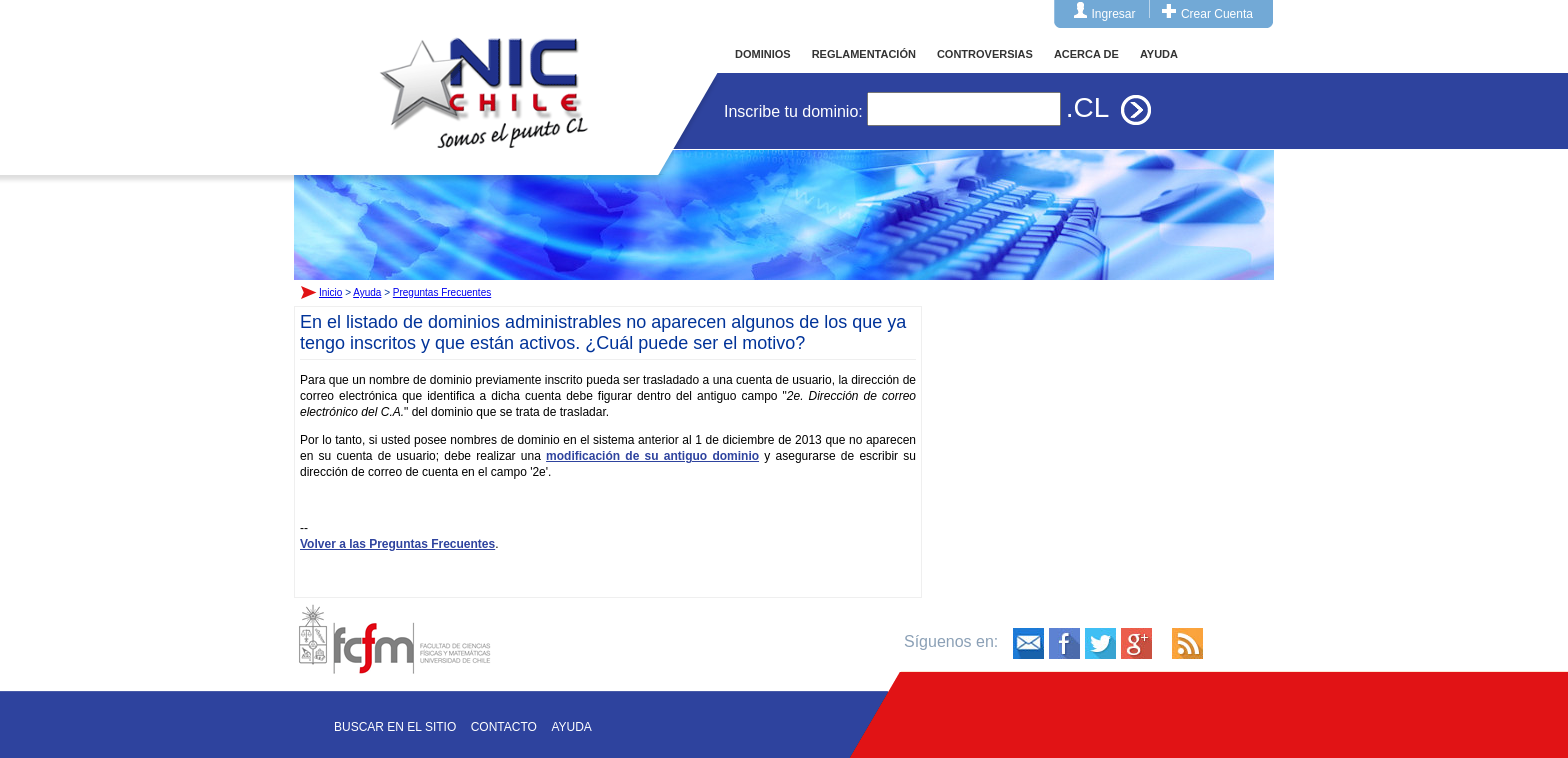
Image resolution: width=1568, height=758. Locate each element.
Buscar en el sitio (395, 727)
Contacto (504, 727)
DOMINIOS (763, 54)
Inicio (484, 74)
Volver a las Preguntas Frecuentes (397, 544)
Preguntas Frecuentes (442, 292)
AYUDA (1159, 54)
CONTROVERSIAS (985, 54)
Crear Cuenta (1217, 14)
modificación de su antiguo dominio (652, 456)
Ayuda (367, 292)
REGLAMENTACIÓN (864, 54)
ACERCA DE (1086, 54)
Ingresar (1114, 14)
